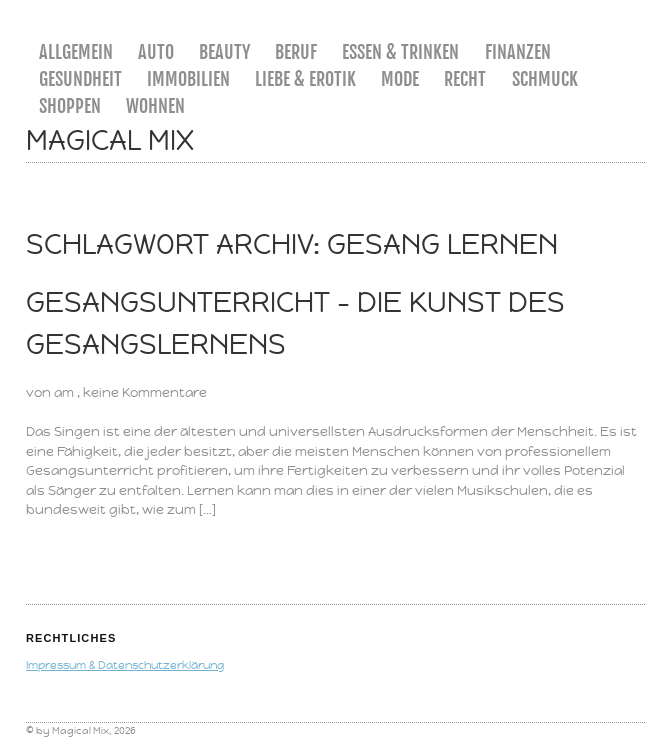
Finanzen (518, 52)
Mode (400, 79)
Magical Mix (110, 140)
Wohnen (155, 106)
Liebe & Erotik (305, 79)
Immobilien (188, 79)
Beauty (224, 52)
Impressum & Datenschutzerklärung (125, 665)
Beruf (296, 52)
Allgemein (76, 52)
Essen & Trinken (400, 52)
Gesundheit (80, 79)
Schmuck (545, 79)
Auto (156, 52)
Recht (465, 79)
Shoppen (70, 106)
